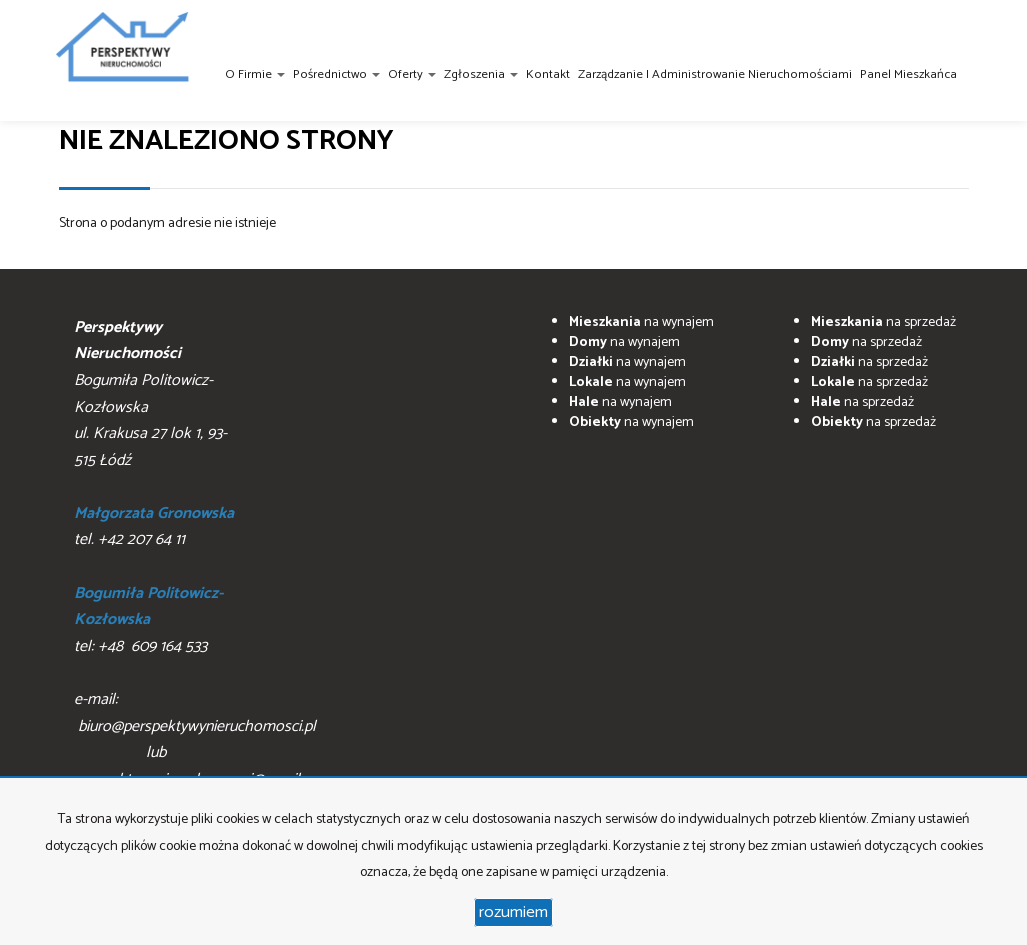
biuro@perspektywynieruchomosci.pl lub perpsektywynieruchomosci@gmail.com (203, 753)
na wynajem (641, 322)
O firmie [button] (255, 74)
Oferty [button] (412, 74)
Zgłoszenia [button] (481, 74)
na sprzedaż (883, 322)
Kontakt (548, 74)
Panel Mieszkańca (908, 74)
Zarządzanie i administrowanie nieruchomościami (715, 74)
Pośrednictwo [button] (336, 74)
